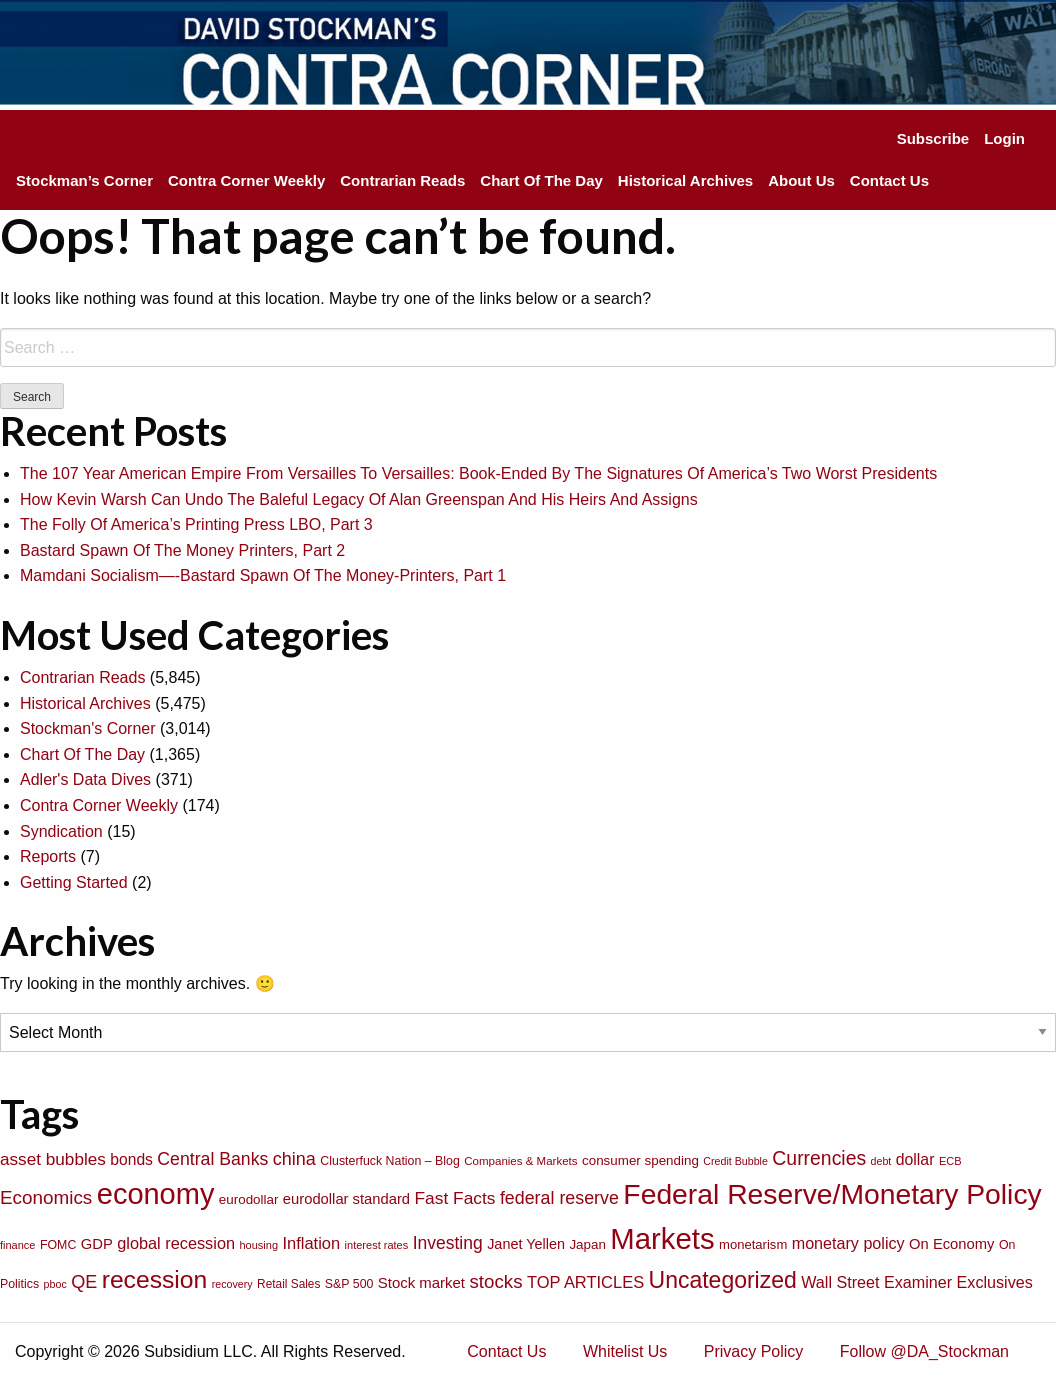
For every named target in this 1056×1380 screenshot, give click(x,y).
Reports (48, 856)
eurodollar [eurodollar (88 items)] (249, 1199)
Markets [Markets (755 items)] (662, 1238)
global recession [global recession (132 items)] (176, 1243)
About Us (801, 180)
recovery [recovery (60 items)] (232, 1284)
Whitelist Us (625, 1351)
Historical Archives (685, 180)
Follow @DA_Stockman (924, 1351)
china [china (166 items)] (294, 1159)
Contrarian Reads (402, 180)
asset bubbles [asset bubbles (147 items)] (53, 1159)
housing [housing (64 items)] (258, 1245)
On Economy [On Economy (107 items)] (951, 1244)
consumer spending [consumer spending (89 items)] (640, 1160)
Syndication (61, 831)
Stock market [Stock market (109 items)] (421, 1282)
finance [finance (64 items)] (17, 1245)
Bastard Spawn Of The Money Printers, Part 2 (182, 550)
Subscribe (933, 138)
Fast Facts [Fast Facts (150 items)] (455, 1198)
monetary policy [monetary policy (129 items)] (848, 1243)
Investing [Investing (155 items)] (448, 1243)
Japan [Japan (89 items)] (587, 1244)
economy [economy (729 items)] (156, 1194)
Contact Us (889, 180)
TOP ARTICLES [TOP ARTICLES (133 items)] (585, 1282)
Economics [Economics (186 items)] (46, 1197)
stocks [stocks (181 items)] (495, 1281)
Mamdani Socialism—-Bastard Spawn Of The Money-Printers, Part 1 (263, 575)
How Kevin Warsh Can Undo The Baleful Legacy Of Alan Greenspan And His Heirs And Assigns (359, 499)
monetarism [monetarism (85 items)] (753, 1244)
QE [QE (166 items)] (84, 1282)
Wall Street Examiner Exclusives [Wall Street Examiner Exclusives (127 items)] (917, 1282)
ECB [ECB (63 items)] (950, 1161)
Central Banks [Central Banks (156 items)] (212, 1159)
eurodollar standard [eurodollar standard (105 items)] (346, 1199)
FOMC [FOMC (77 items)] (58, 1245)
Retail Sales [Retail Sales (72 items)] (288, 1284)
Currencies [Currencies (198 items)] (819, 1158)
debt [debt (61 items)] (881, 1161)
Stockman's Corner (88, 728)
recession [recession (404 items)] (155, 1279)
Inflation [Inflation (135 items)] (311, 1243)
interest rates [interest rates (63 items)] (377, 1245)
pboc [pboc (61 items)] (55, 1284)
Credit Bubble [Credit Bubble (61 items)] (735, 1161)
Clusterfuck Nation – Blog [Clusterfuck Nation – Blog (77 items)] (389, 1161)
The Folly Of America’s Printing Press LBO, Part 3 (196, 524)
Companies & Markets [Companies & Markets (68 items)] (520, 1161)
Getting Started (74, 882)
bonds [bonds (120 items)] (131, 1159)
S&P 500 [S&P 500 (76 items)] (349, 1284)
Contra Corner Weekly (246, 180)
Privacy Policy (754, 1351)
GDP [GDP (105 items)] (97, 1244)
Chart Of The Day (541, 180)
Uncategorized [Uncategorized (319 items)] (723, 1280)
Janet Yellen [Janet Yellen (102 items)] (526, 1244)
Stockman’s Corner (84, 180)
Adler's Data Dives (85, 779)
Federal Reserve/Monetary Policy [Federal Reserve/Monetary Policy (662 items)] (832, 1194)
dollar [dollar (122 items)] (915, 1159)
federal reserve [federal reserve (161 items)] (559, 1198)
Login (1004, 138)
